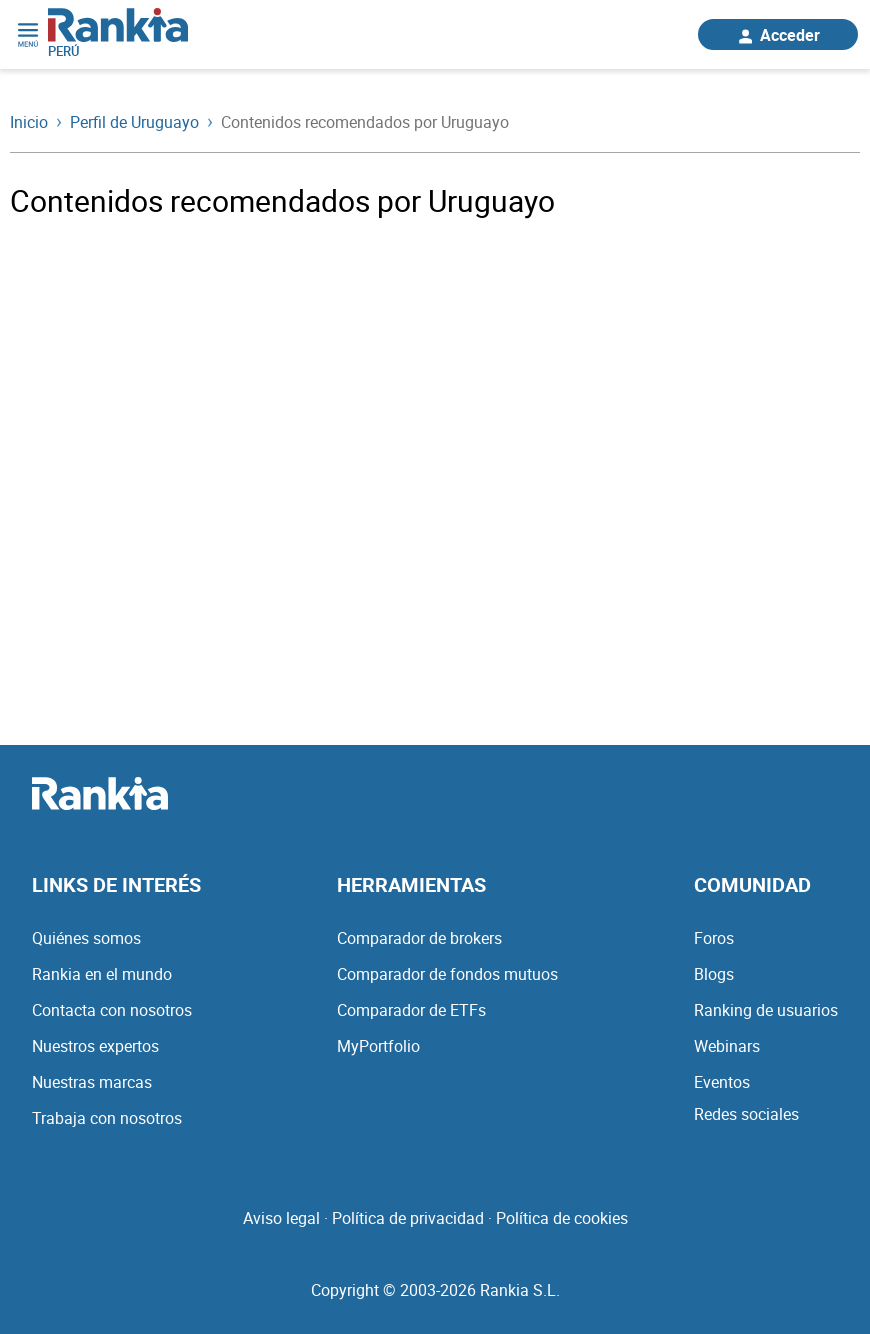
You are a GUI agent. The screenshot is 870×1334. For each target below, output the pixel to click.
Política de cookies (562, 1218)
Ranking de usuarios (766, 1010)
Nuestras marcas (92, 1082)
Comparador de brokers (419, 938)
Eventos (722, 1082)
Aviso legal (281, 1218)
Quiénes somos (86, 938)
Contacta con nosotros (112, 1010)
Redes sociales (746, 1114)
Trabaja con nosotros (107, 1118)
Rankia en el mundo (102, 974)
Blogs (714, 974)
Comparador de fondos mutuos (447, 974)
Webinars (727, 1046)
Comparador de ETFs (411, 1010)
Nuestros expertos (95, 1046)
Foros (714, 938)
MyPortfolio (378, 1046)
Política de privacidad (408, 1218)
